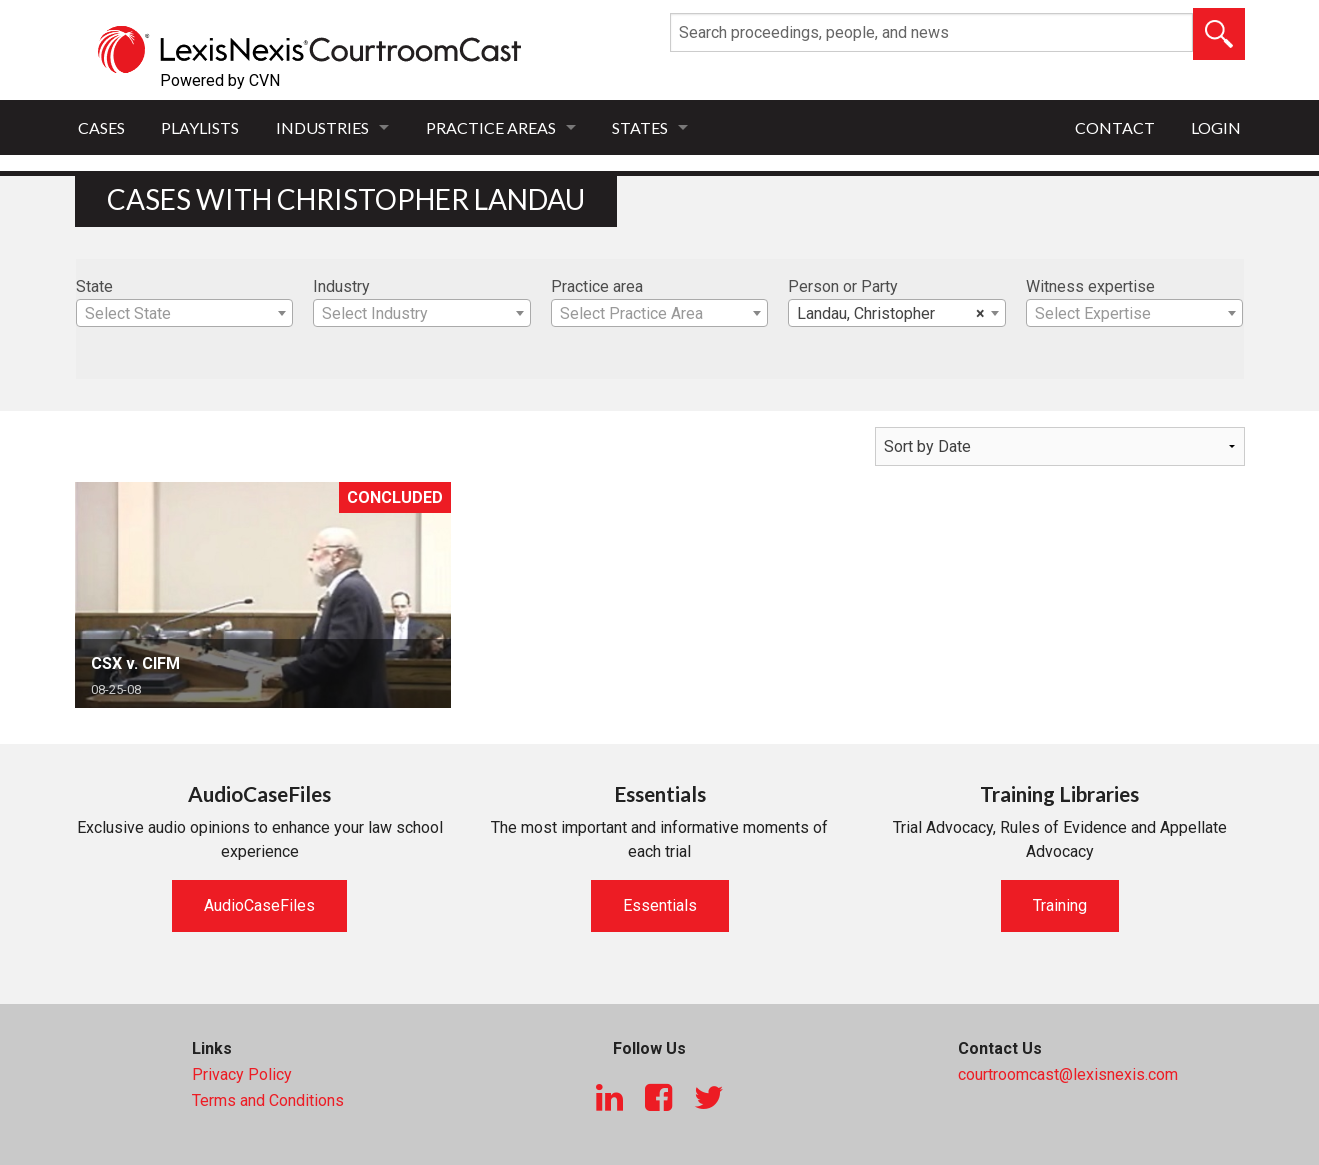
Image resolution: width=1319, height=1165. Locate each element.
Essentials (660, 905)
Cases (101, 127)
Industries (322, 127)
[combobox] (185, 313)
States (640, 127)
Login (1216, 127)
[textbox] (185, 314)
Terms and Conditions (268, 1100)
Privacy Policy (242, 1074)
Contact (1115, 127)
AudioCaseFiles (259, 905)
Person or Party (843, 286)
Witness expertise (1090, 286)
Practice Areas (491, 127)
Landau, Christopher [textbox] (891, 314)
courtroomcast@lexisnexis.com (1068, 1074)
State (94, 286)
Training (1060, 905)
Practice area (597, 286)
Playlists (200, 127)
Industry (341, 286)
